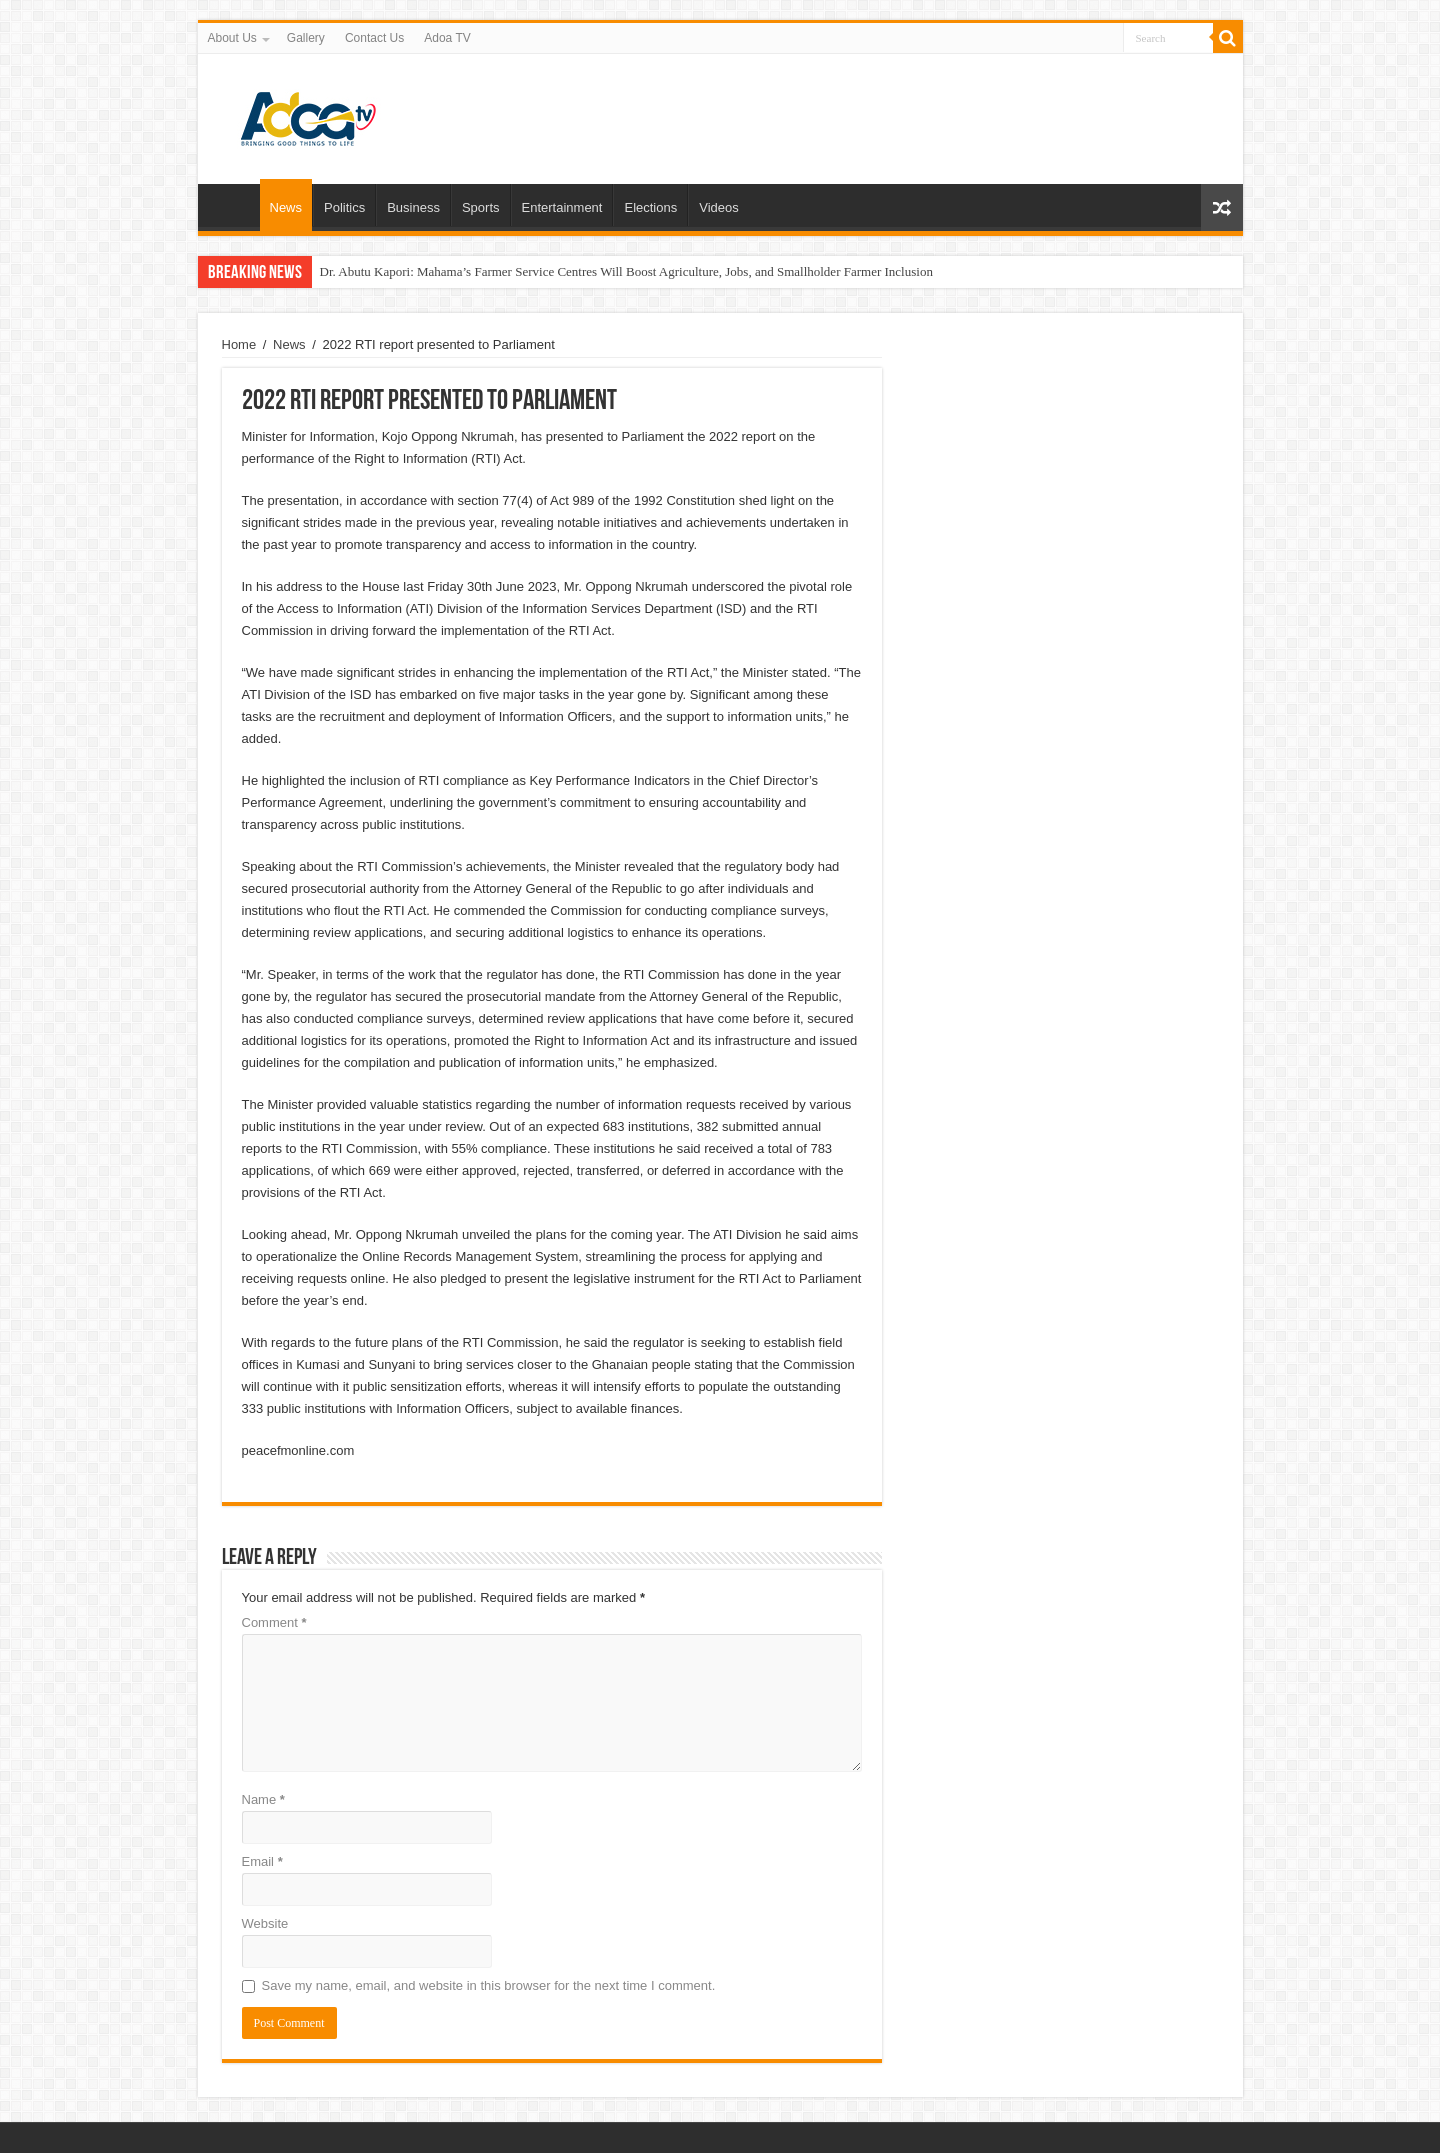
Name (263, 1799)
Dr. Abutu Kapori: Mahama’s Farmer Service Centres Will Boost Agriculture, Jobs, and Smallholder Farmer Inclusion (626, 271)
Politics (344, 207)
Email (262, 1861)
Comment (274, 1622)
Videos (719, 207)
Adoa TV (447, 38)
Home (234, 205)
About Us (232, 38)
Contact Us (374, 38)
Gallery (306, 38)
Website (265, 1923)
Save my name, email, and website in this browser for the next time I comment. (489, 1985)
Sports (481, 207)
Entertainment (562, 207)
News (286, 207)
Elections (650, 207)
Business (413, 207)
